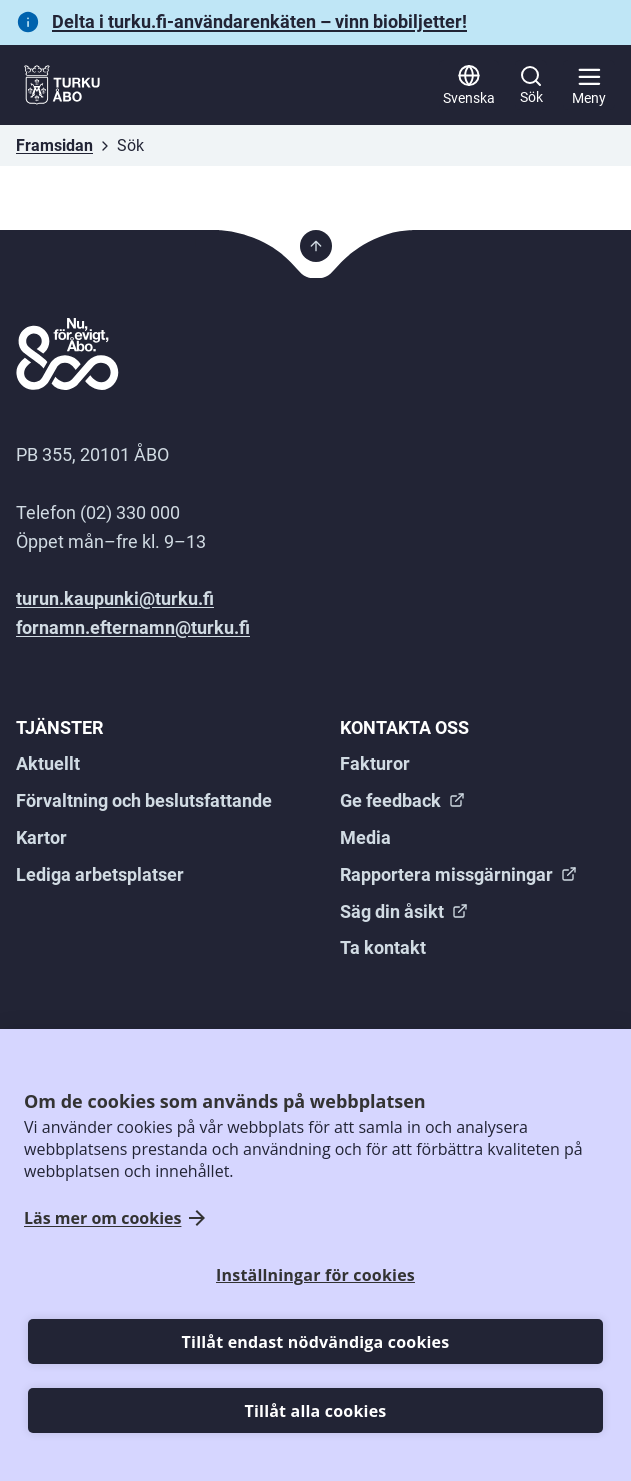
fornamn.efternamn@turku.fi (133, 627)
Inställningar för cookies (315, 1275)
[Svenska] (469, 85)
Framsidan (54, 145)
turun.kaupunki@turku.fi (115, 598)
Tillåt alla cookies (316, 1411)
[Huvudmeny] (589, 85)
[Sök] (531, 85)
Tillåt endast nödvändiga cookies (316, 1342)
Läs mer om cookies (102, 1218)
